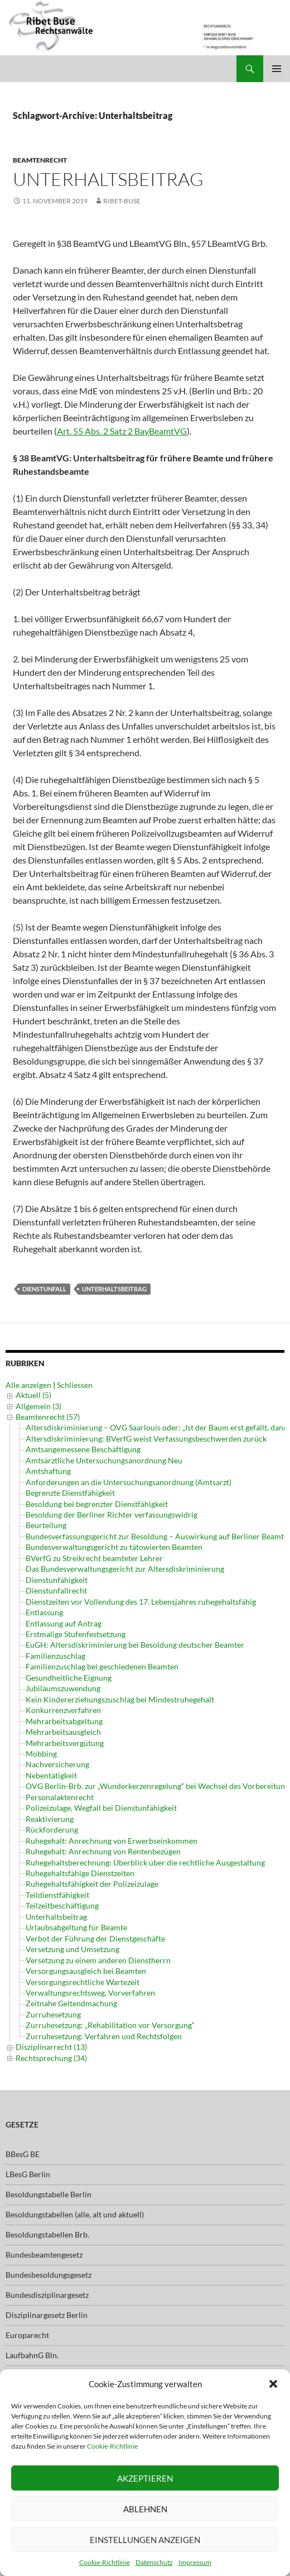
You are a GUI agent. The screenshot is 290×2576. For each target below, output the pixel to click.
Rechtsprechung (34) (51, 2042)
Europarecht (27, 2319)
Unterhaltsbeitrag (108, 179)
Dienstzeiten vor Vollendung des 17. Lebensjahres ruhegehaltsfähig (141, 1601)
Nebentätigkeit (51, 1775)
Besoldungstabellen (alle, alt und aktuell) (75, 2198)
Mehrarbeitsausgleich (63, 1732)
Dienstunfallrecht (56, 1590)
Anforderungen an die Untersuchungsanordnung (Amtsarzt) (128, 1482)
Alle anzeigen (28, 1385)
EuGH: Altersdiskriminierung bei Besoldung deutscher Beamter (135, 1644)
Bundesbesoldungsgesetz (48, 2258)
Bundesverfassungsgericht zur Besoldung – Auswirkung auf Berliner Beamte (157, 1536)
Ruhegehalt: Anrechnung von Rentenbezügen (103, 1851)
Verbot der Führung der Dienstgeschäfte (95, 1938)
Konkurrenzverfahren (63, 1710)
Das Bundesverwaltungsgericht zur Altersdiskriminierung (125, 1568)
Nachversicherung (57, 1764)
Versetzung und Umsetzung (72, 1949)
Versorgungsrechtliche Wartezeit (82, 1982)
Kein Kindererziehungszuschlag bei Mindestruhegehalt (120, 1699)
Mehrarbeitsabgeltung (64, 1721)
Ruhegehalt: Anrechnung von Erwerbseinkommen (111, 1840)
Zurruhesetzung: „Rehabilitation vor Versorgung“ (110, 2025)
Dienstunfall (44, 1288)
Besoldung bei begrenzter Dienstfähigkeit (97, 1504)
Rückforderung (52, 1829)
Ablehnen (145, 2509)
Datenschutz (154, 2562)
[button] (273, 2383)
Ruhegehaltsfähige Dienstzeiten (80, 1873)
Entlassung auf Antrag (64, 1623)
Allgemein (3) (38, 1406)
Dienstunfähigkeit (57, 1580)
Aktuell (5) (33, 1395)
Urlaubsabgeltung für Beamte (76, 1927)
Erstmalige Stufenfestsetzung (75, 1634)
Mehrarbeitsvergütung (65, 1743)
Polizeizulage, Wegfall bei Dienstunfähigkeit (101, 1807)
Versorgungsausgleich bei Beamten (86, 1971)
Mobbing (41, 1753)
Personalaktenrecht (60, 1797)
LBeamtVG (24, 2359)
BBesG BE (23, 2138)
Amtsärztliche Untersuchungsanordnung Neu (104, 1460)
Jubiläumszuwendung (63, 1688)
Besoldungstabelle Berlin (48, 2178)
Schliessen (75, 1385)
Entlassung (44, 1612)
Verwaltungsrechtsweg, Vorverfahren (90, 1992)
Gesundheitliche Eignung (69, 1677)
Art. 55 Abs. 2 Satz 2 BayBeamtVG (122, 431)
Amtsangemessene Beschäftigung (83, 1449)
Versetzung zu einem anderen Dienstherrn (98, 1960)
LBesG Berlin (28, 2158)
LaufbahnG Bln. (32, 2339)
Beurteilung (46, 1525)
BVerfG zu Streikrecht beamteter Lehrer (94, 1558)
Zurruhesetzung (53, 2014)
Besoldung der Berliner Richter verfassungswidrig (111, 1514)
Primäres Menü (276, 68)
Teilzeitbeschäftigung (62, 1905)
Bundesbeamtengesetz (44, 2238)
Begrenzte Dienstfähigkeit (70, 1492)
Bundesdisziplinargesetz (47, 2278)
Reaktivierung (50, 1819)
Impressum (194, 2562)
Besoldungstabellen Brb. (47, 2218)
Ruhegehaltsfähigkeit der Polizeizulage (92, 1883)
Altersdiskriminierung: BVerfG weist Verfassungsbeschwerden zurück (146, 1438)
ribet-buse (122, 201)
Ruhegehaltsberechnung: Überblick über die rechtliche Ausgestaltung (145, 1862)
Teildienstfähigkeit (57, 1895)
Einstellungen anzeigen (145, 2540)
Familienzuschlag (55, 1656)
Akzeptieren (145, 2478)
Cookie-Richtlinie (112, 2446)
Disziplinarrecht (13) (51, 2030)
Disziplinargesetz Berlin (47, 2298)
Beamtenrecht (40, 160)
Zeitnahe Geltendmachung (71, 2003)
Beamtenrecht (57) (48, 1416)
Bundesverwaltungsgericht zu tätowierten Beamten (114, 1547)
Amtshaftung (48, 1471)
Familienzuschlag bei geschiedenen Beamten (102, 1666)
